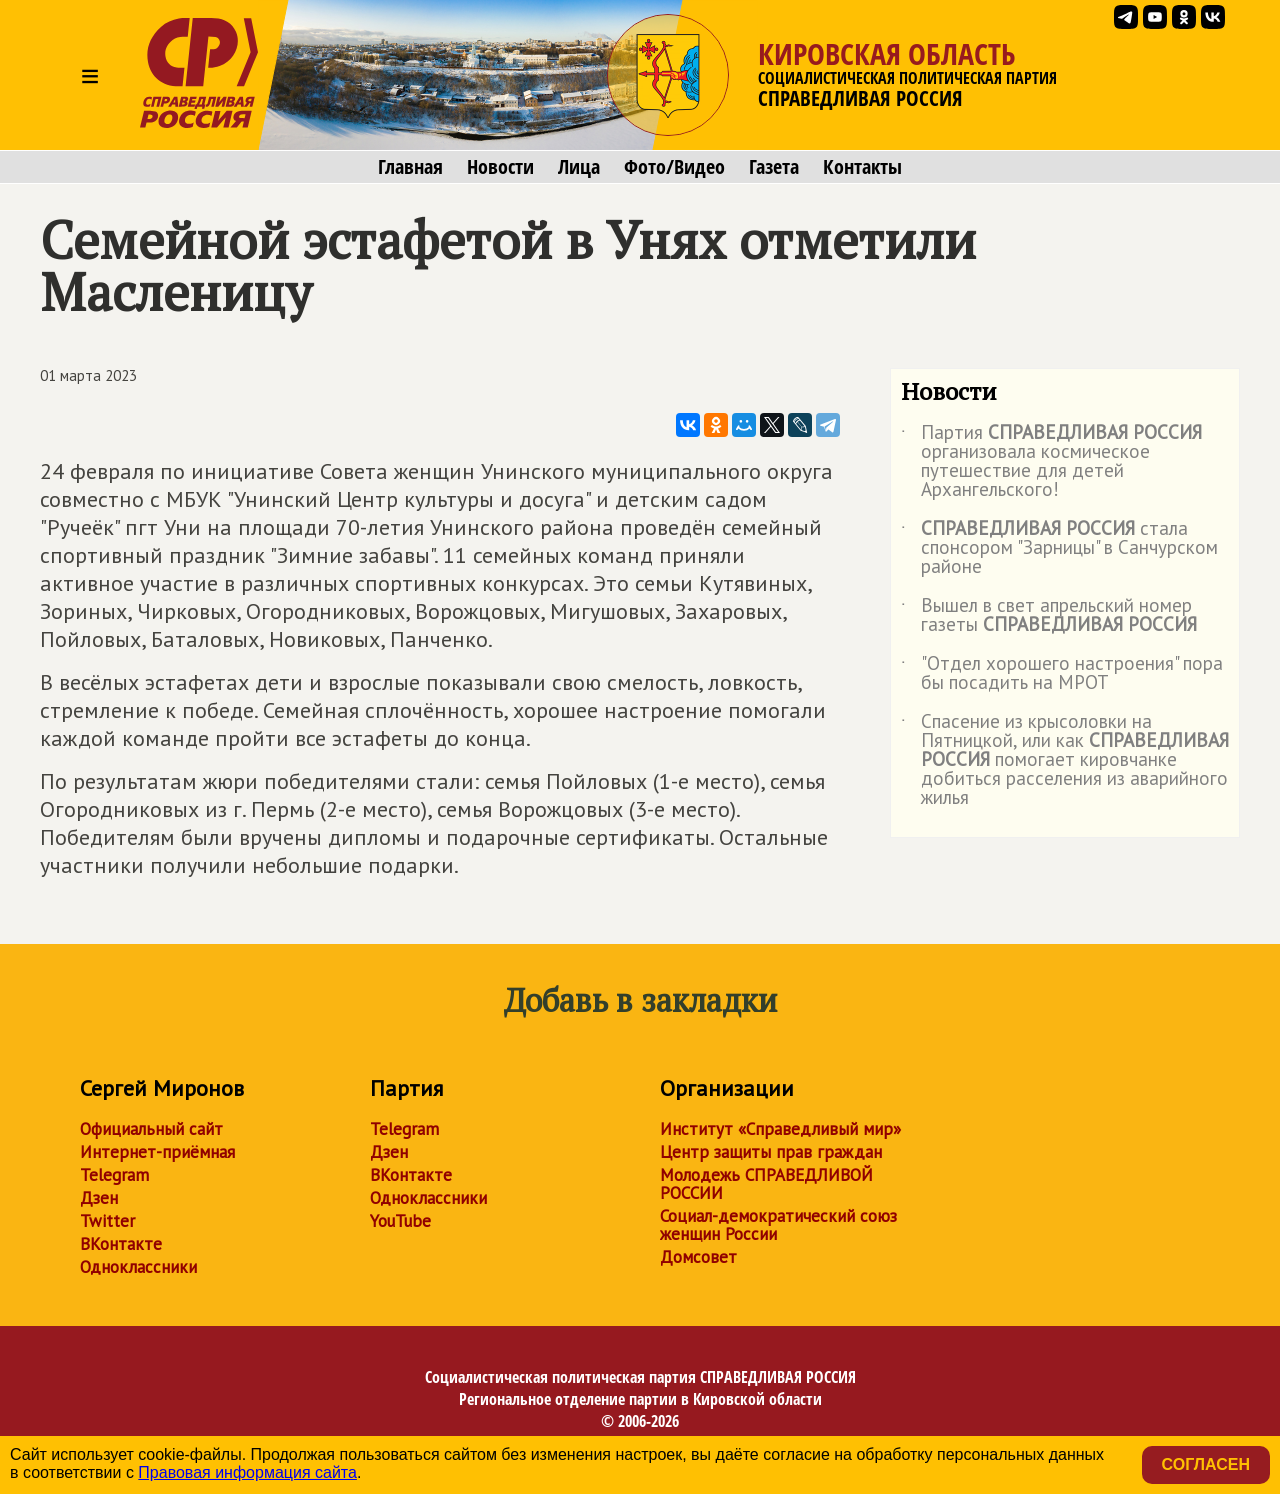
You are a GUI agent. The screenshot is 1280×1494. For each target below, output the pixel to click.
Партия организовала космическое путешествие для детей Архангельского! (1051, 462)
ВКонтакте (121, 1244)
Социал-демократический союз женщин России (778, 1225)
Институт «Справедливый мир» (780, 1129)
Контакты (862, 167)
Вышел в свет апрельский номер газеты (1049, 616)
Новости (500, 167)
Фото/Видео (674, 167)
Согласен (1206, 1464)
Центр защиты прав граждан (771, 1152)
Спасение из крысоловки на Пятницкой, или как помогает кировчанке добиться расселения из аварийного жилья (1065, 760)
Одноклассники (138, 1267)
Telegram (114, 1175)
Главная (410, 167)
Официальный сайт (151, 1129)
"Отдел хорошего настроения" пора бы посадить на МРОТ (1062, 674)
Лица (579, 167)
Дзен (99, 1198)
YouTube (400, 1221)
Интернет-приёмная (157, 1152)
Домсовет (698, 1257)
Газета (774, 167)
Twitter (107, 1221)
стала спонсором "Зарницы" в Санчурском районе (1059, 548)
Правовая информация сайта (247, 1472)
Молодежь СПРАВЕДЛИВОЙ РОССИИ (766, 1184)
